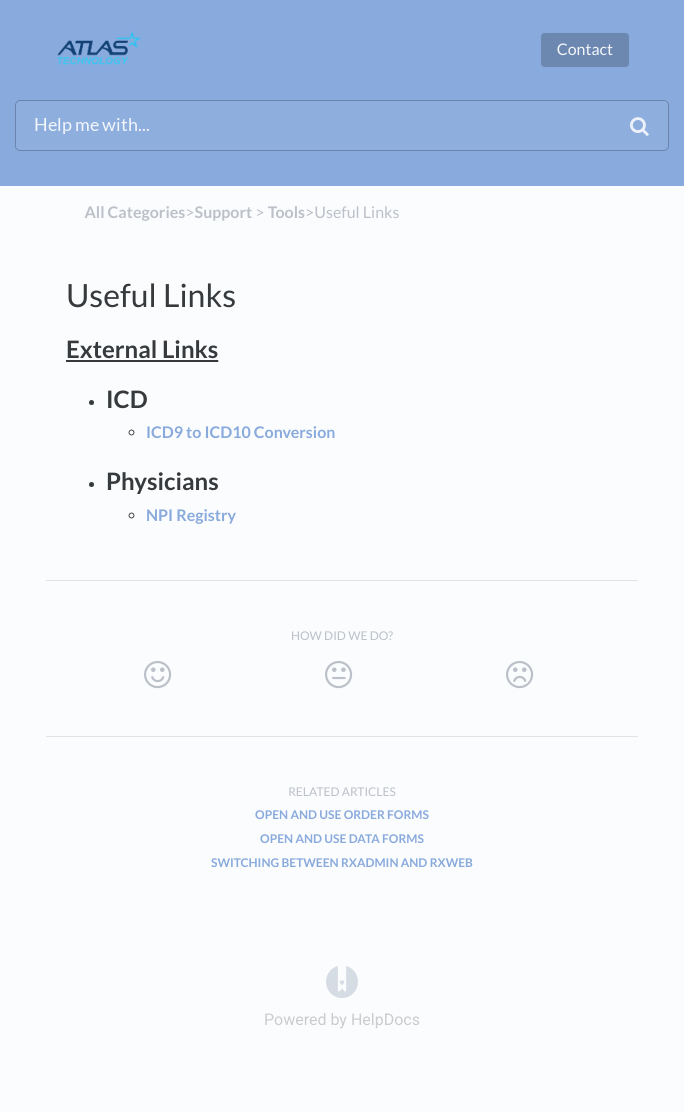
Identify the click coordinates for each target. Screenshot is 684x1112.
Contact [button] (585, 49)
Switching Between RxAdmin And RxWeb (342, 862)
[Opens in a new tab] (342, 980)
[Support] (224, 212)
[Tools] (286, 212)
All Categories (135, 212)
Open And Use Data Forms (342, 838)
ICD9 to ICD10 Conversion (240, 432)
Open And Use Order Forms (342, 814)
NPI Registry (191, 515)
